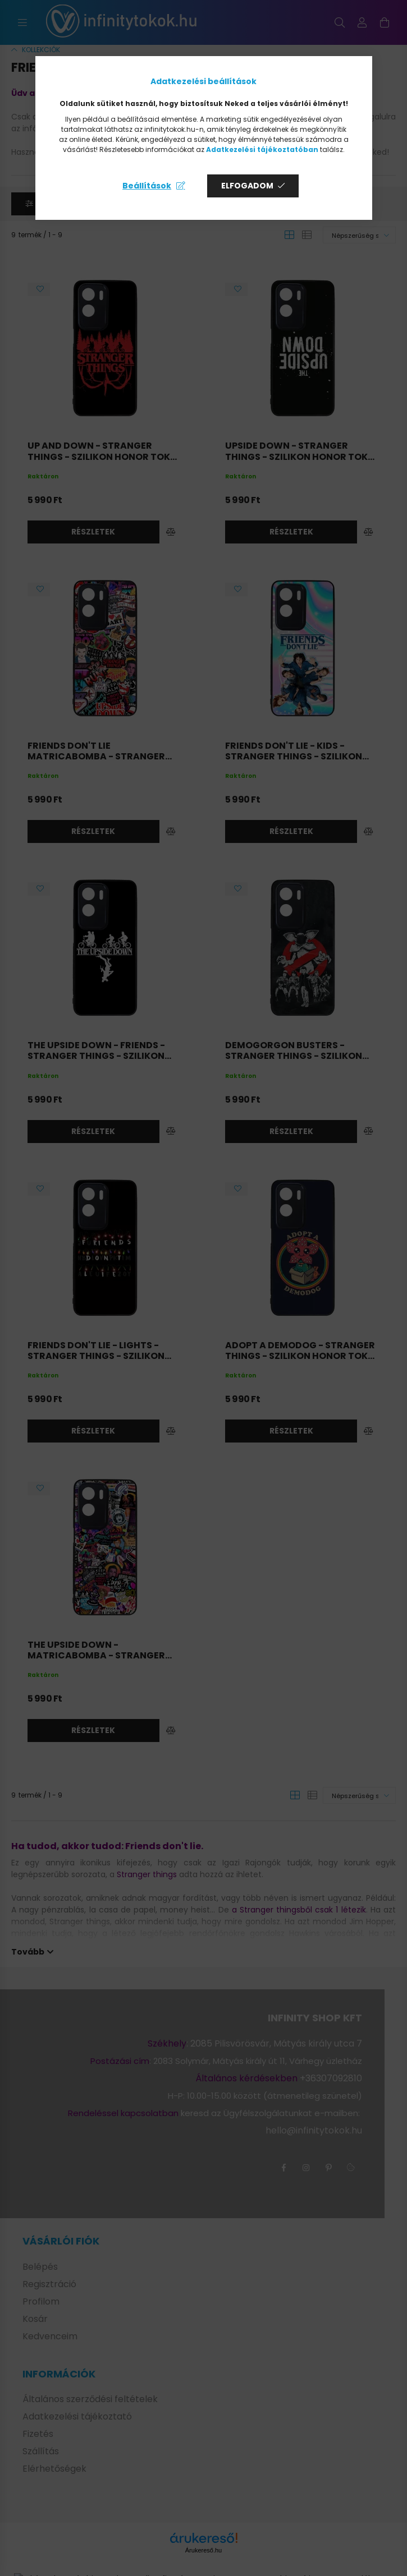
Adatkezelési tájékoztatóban (262, 149)
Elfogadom (247, 185)
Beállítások (146, 185)
